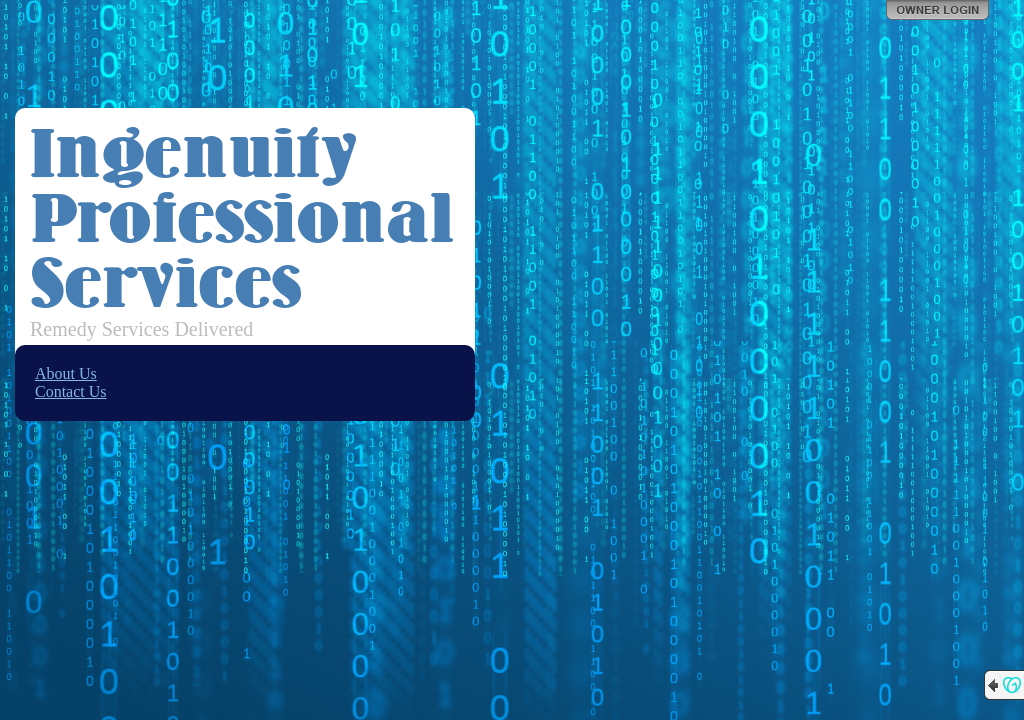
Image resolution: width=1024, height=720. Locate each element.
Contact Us (71, 391)
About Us (66, 373)
